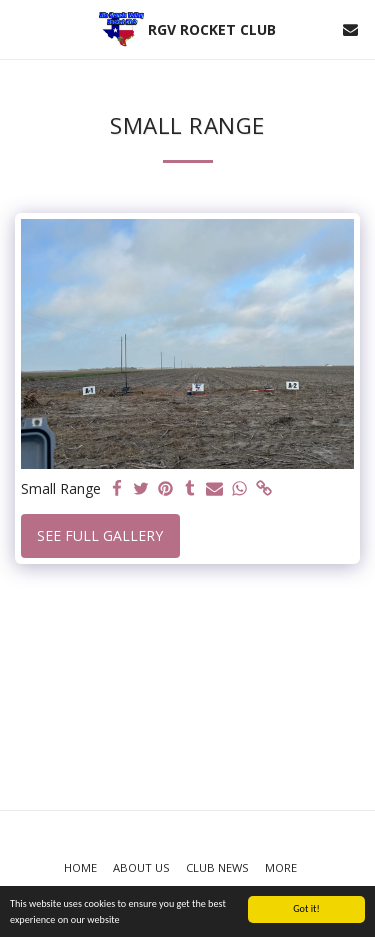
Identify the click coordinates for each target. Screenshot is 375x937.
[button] (22, 28)
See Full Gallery (100, 535)
